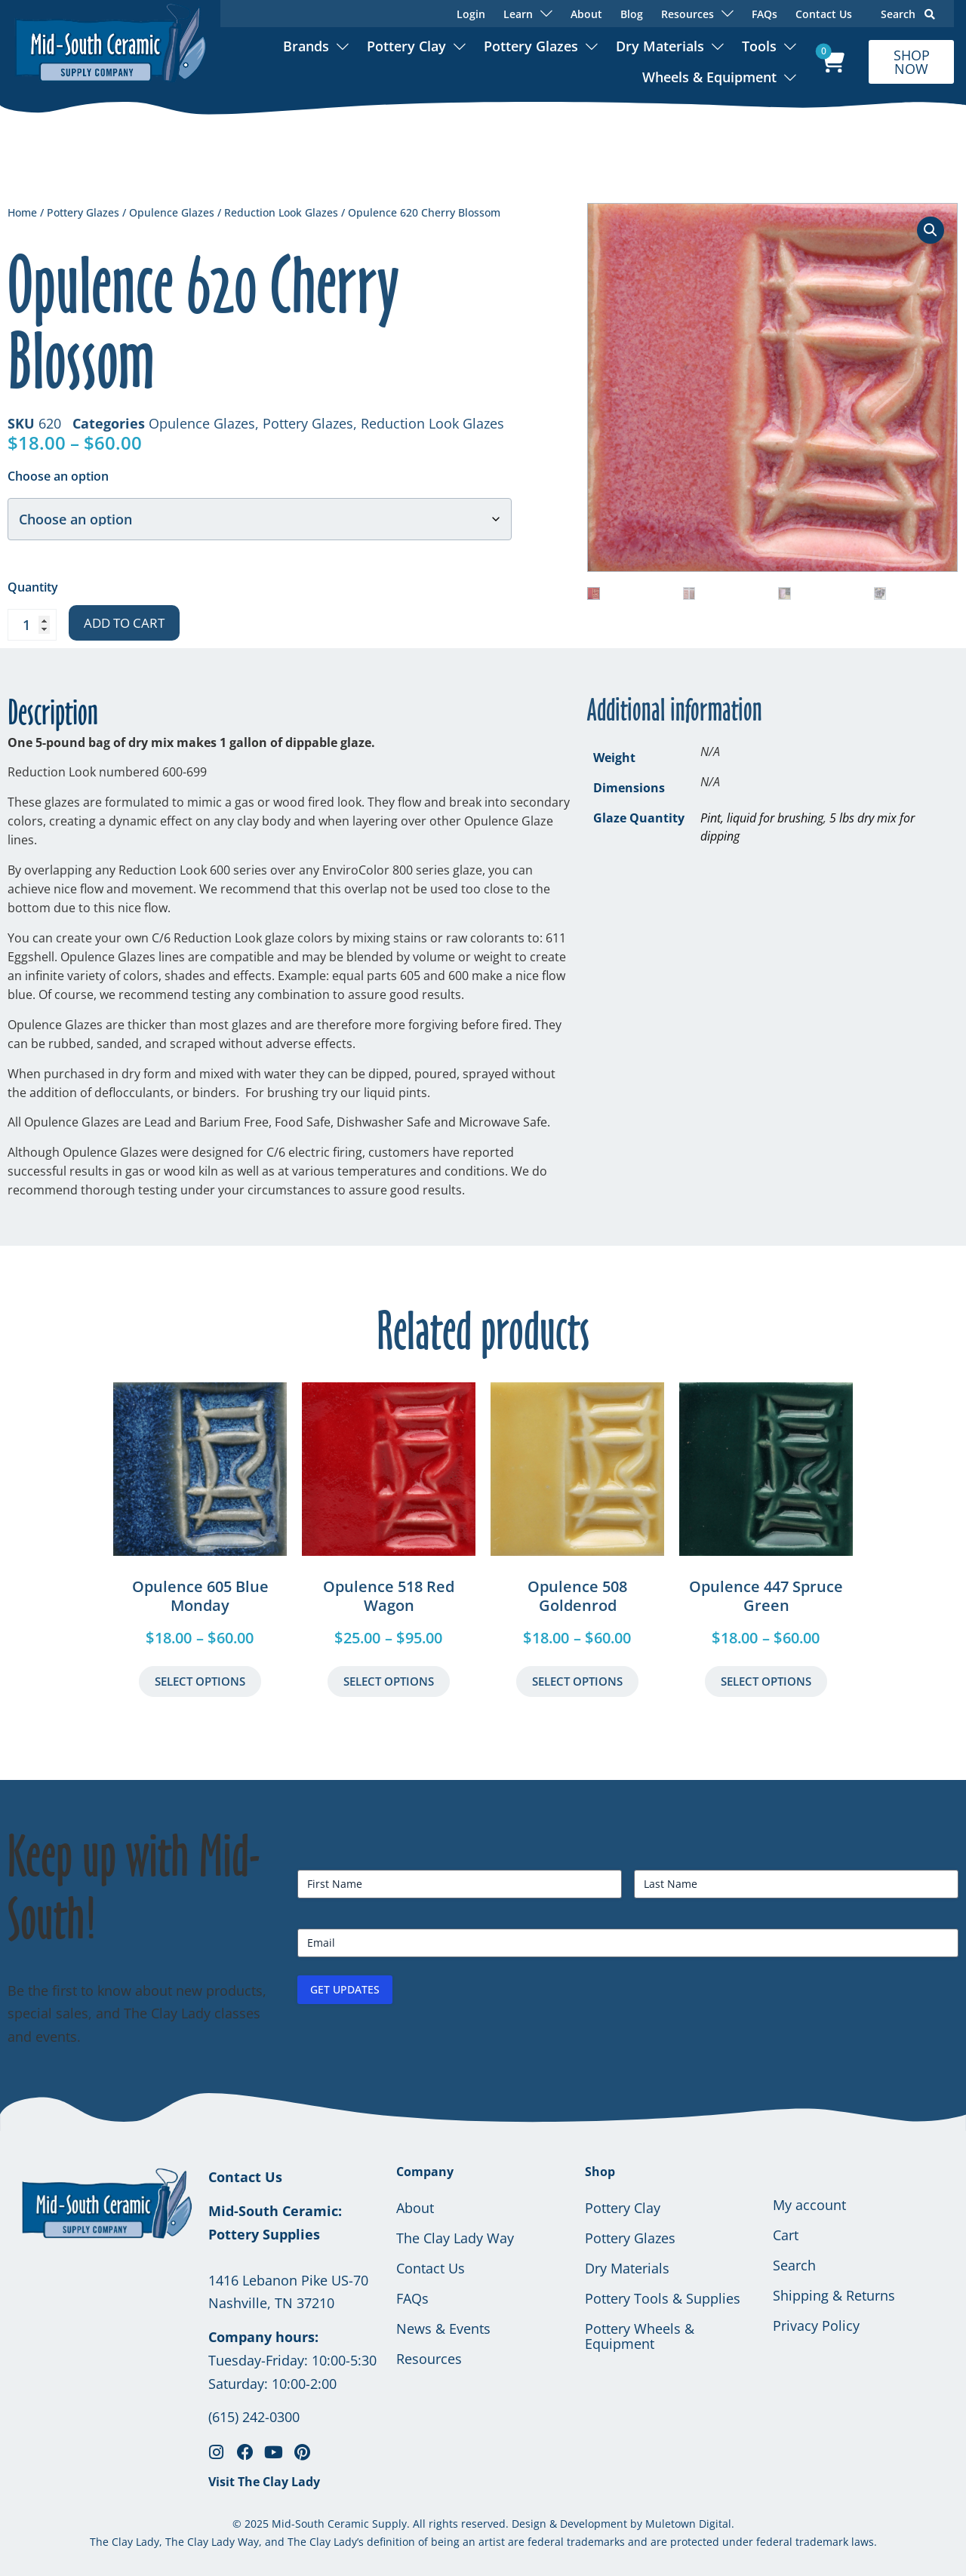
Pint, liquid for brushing (761, 818)
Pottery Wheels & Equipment (639, 2336)
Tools (759, 46)
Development (593, 2523)
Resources (429, 2359)
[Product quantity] (32, 625)
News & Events (443, 2328)
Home (22, 212)
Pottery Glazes (531, 46)
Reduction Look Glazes (281, 212)
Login (471, 14)
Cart (785, 2235)
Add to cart (124, 623)
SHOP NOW (912, 62)
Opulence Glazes (171, 212)
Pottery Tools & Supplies (662, 2298)
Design (529, 2523)
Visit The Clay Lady (264, 2481)
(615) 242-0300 (254, 2417)
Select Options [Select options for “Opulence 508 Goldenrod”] (577, 1681)
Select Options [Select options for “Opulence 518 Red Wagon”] (388, 1681)
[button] (930, 230)
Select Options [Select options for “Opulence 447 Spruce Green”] (766, 1681)
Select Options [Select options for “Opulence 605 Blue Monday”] (200, 1681)
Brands (306, 46)
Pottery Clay (406, 46)
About (586, 14)
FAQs (764, 14)
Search (908, 14)
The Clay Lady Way (455, 2238)
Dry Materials (660, 46)
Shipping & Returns (834, 2295)
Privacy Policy (816, 2325)
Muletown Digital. (688, 2523)
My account (809, 2205)
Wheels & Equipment (709, 77)
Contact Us (823, 14)
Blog (631, 14)
